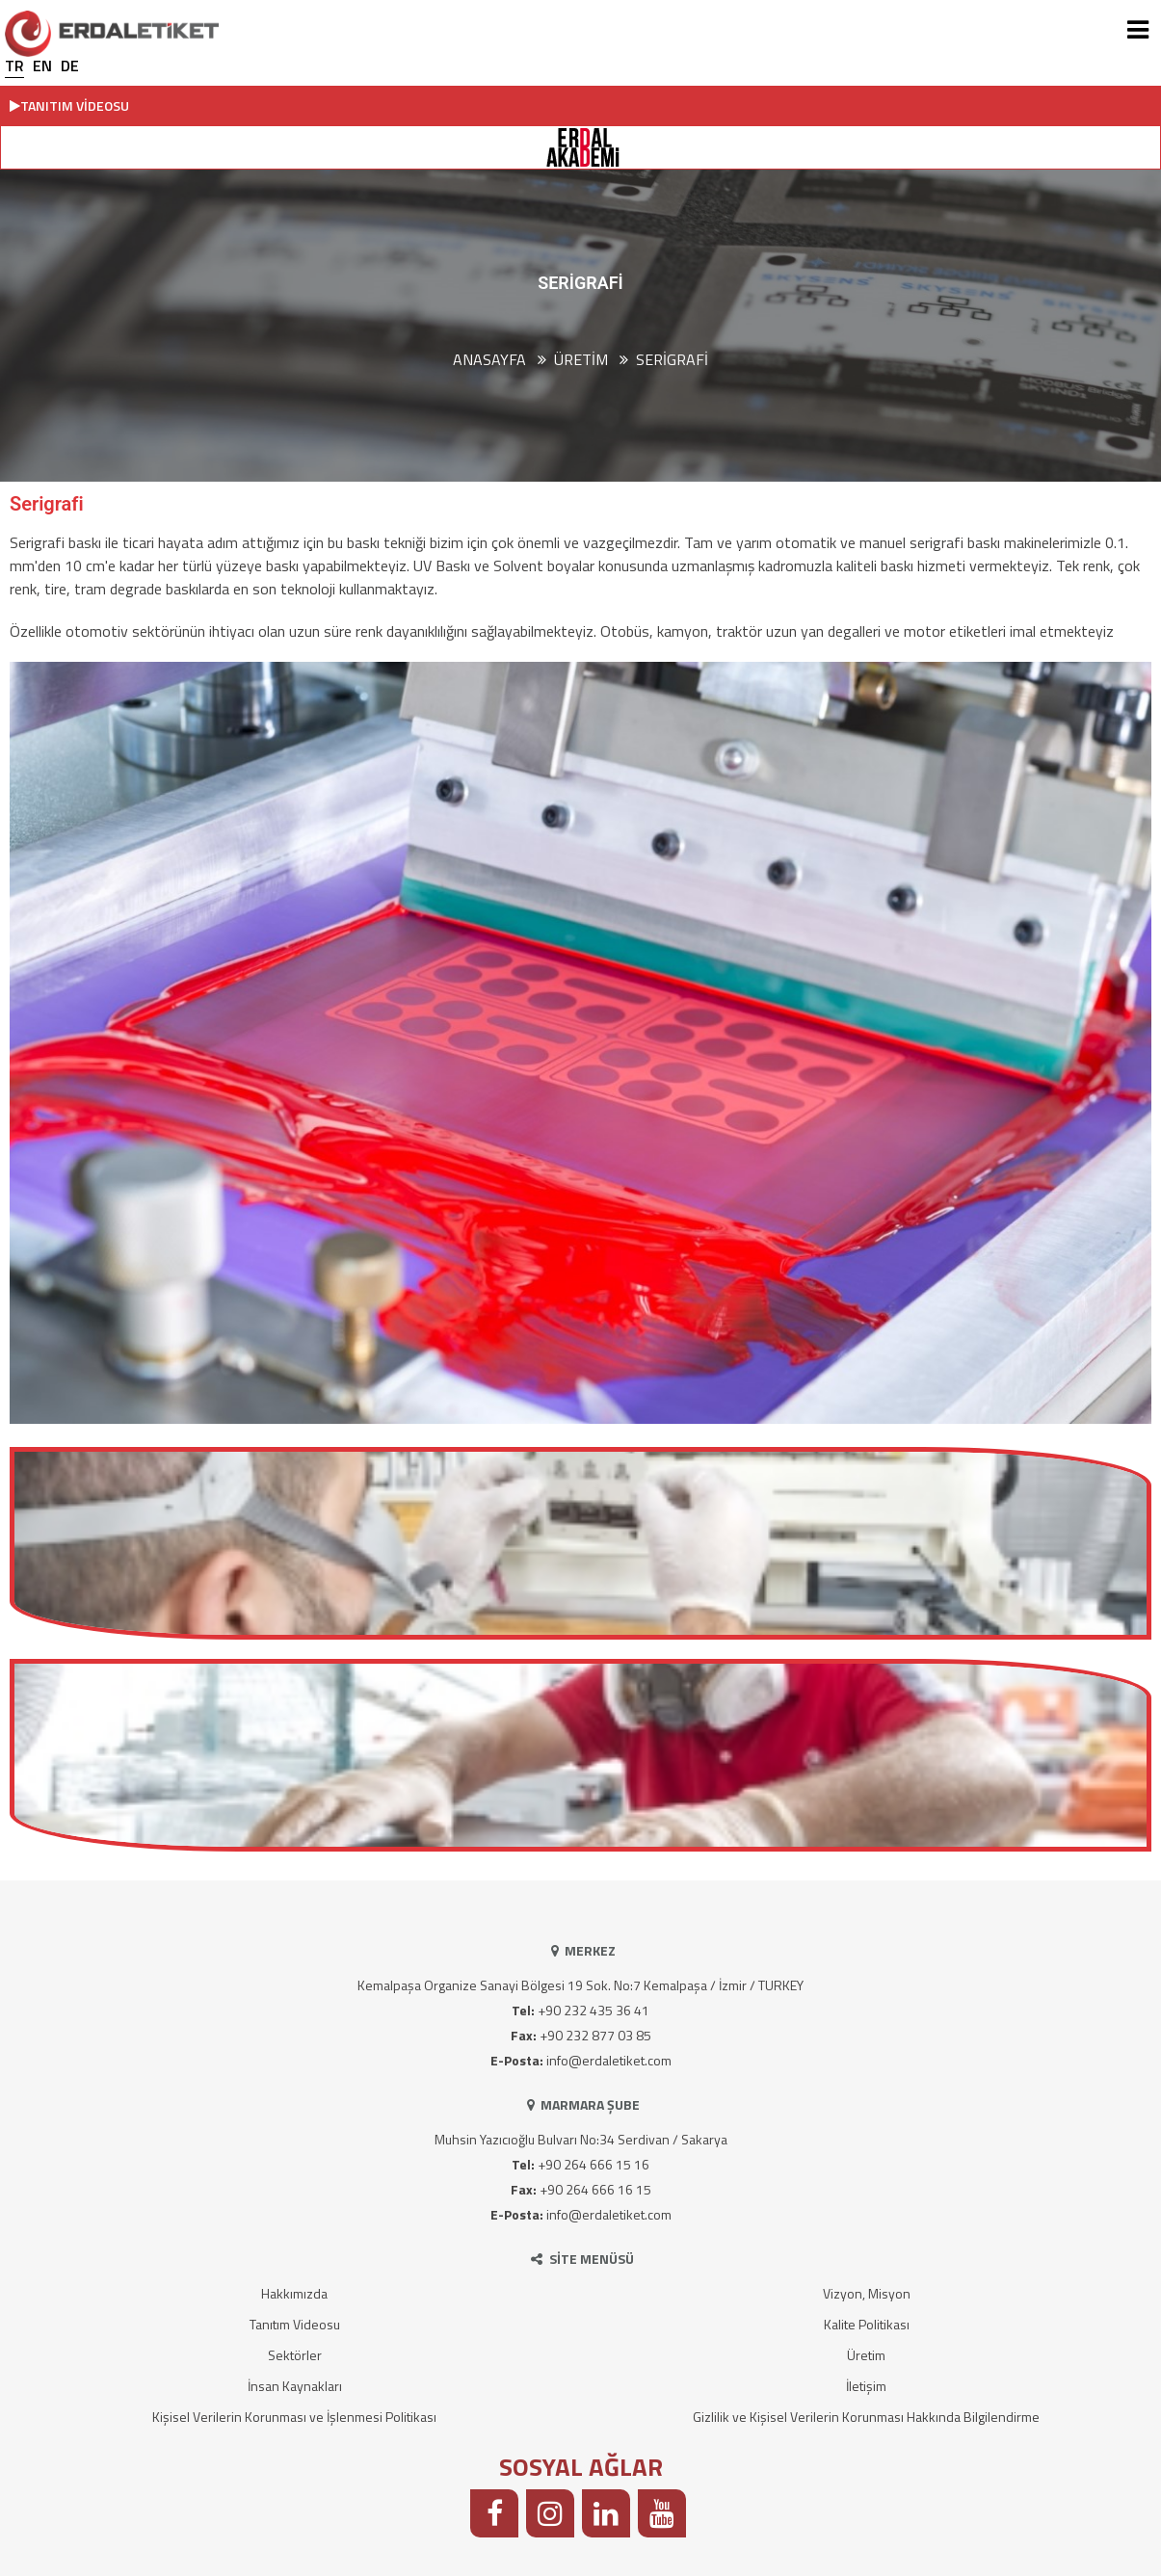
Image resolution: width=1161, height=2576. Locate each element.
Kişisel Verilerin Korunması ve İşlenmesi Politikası (294, 2416)
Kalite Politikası (867, 2324)
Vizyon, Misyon (866, 2293)
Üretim (866, 2355)
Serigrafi (672, 359)
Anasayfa (489, 359)
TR (14, 65)
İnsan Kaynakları (295, 2386)
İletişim (866, 2386)
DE (70, 65)
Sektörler (295, 2355)
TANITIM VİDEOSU (69, 105)
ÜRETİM (581, 359)
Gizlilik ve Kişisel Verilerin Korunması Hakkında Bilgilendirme (866, 2416)
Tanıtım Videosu (295, 2324)
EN (42, 65)
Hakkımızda (294, 2293)
